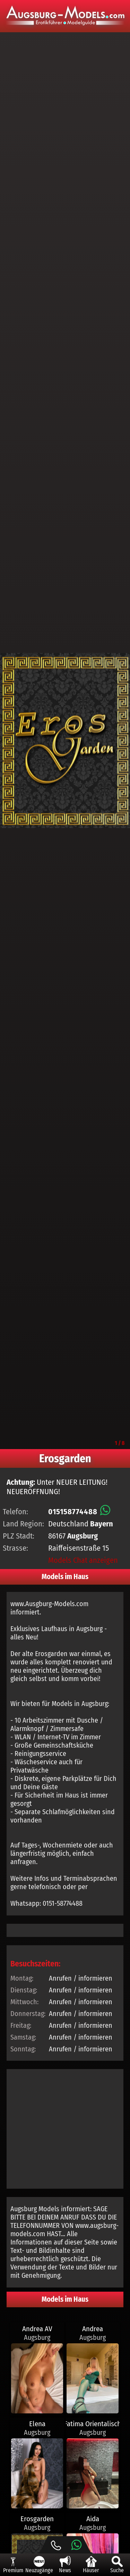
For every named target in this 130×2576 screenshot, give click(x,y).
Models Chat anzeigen (83, 1560)
